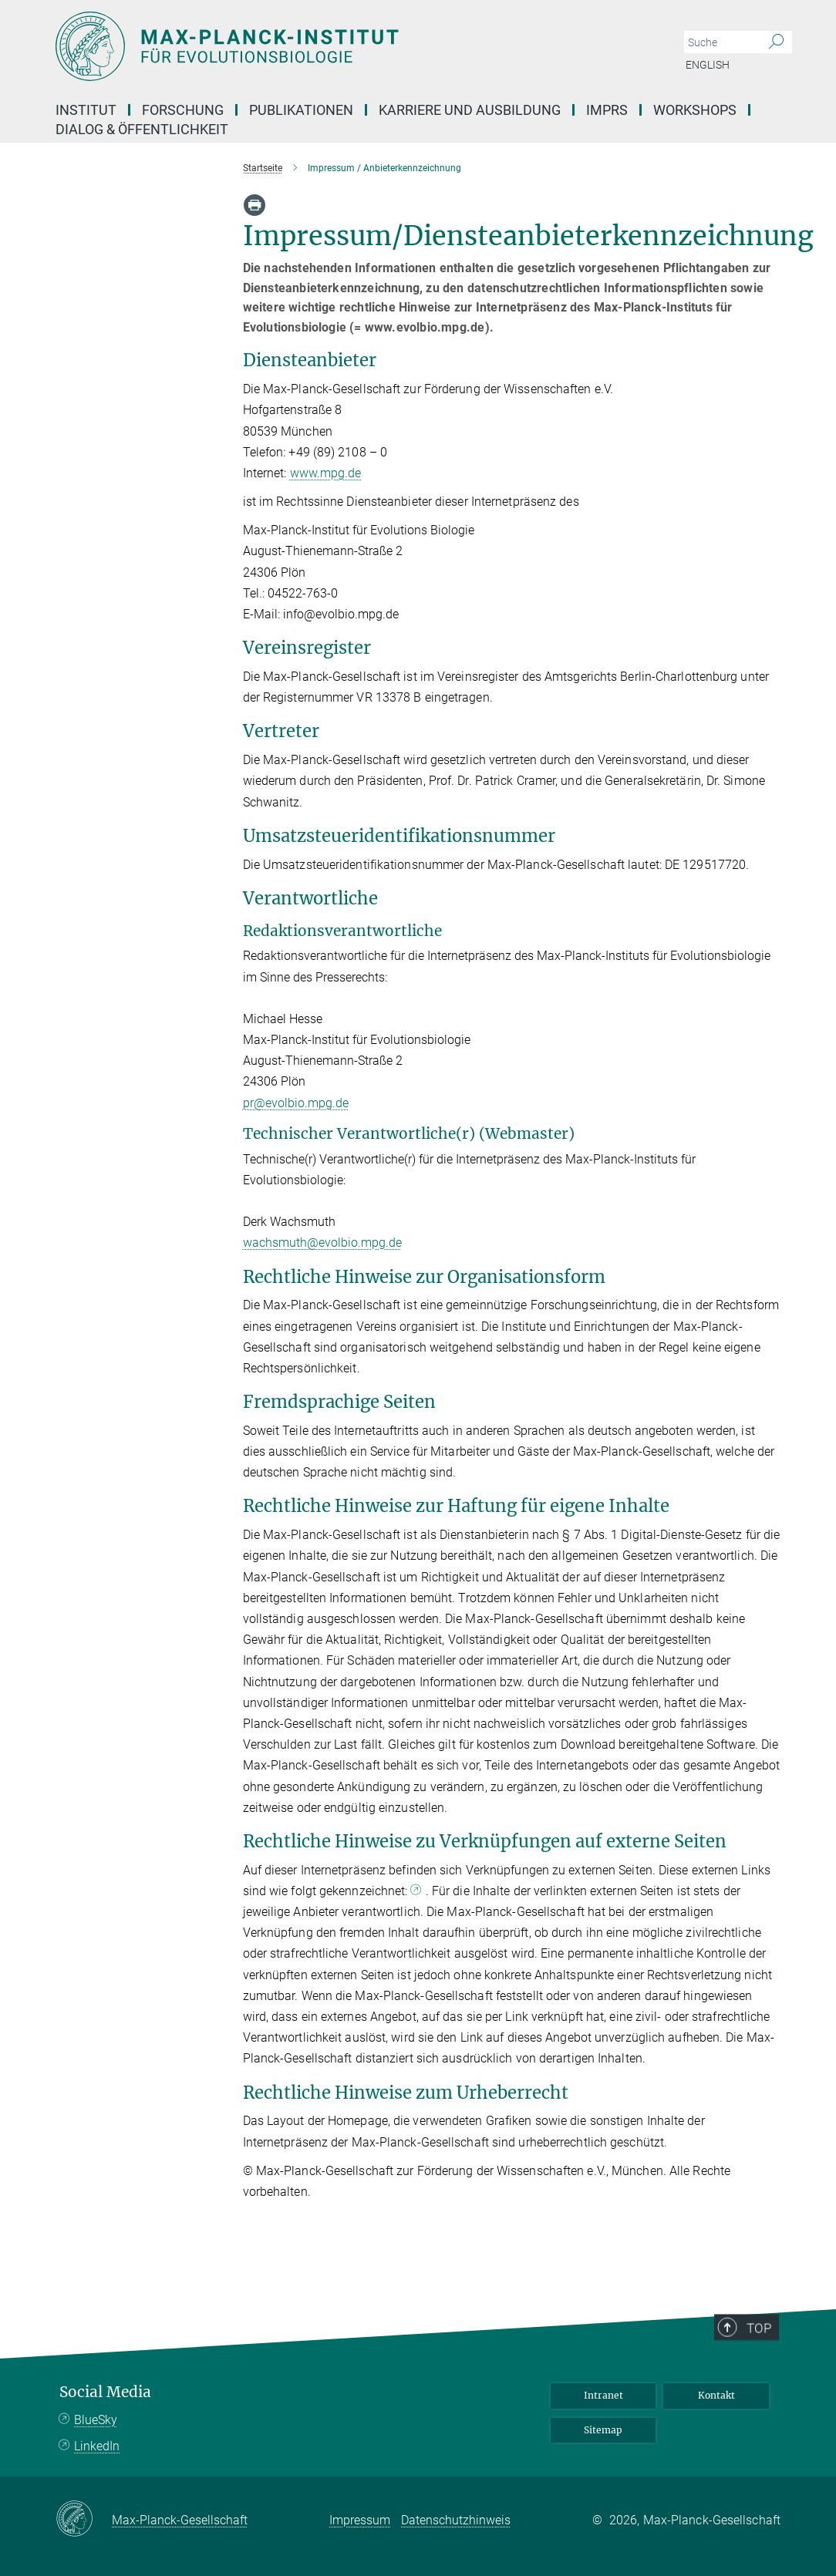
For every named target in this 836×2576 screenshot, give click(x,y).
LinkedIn (97, 2446)
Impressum (359, 2520)
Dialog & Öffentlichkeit (142, 129)
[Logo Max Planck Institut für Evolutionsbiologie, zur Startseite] (345, 46)
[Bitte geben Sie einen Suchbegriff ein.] (720, 42)
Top (769, 2373)
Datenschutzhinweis (456, 2520)
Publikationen (301, 110)
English (708, 65)
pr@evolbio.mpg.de (296, 1103)
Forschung (183, 110)
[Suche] (776, 42)
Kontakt (716, 2395)
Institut (86, 110)
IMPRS (607, 110)
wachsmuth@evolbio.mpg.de (322, 1242)
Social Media (105, 2392)
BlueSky (95, 2420)
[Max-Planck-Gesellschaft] (84, 2519)
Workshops (695, 110)
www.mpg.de (326, 473)
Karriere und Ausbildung (470, 110)
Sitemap (603, 2430)
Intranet (603, 2395)
